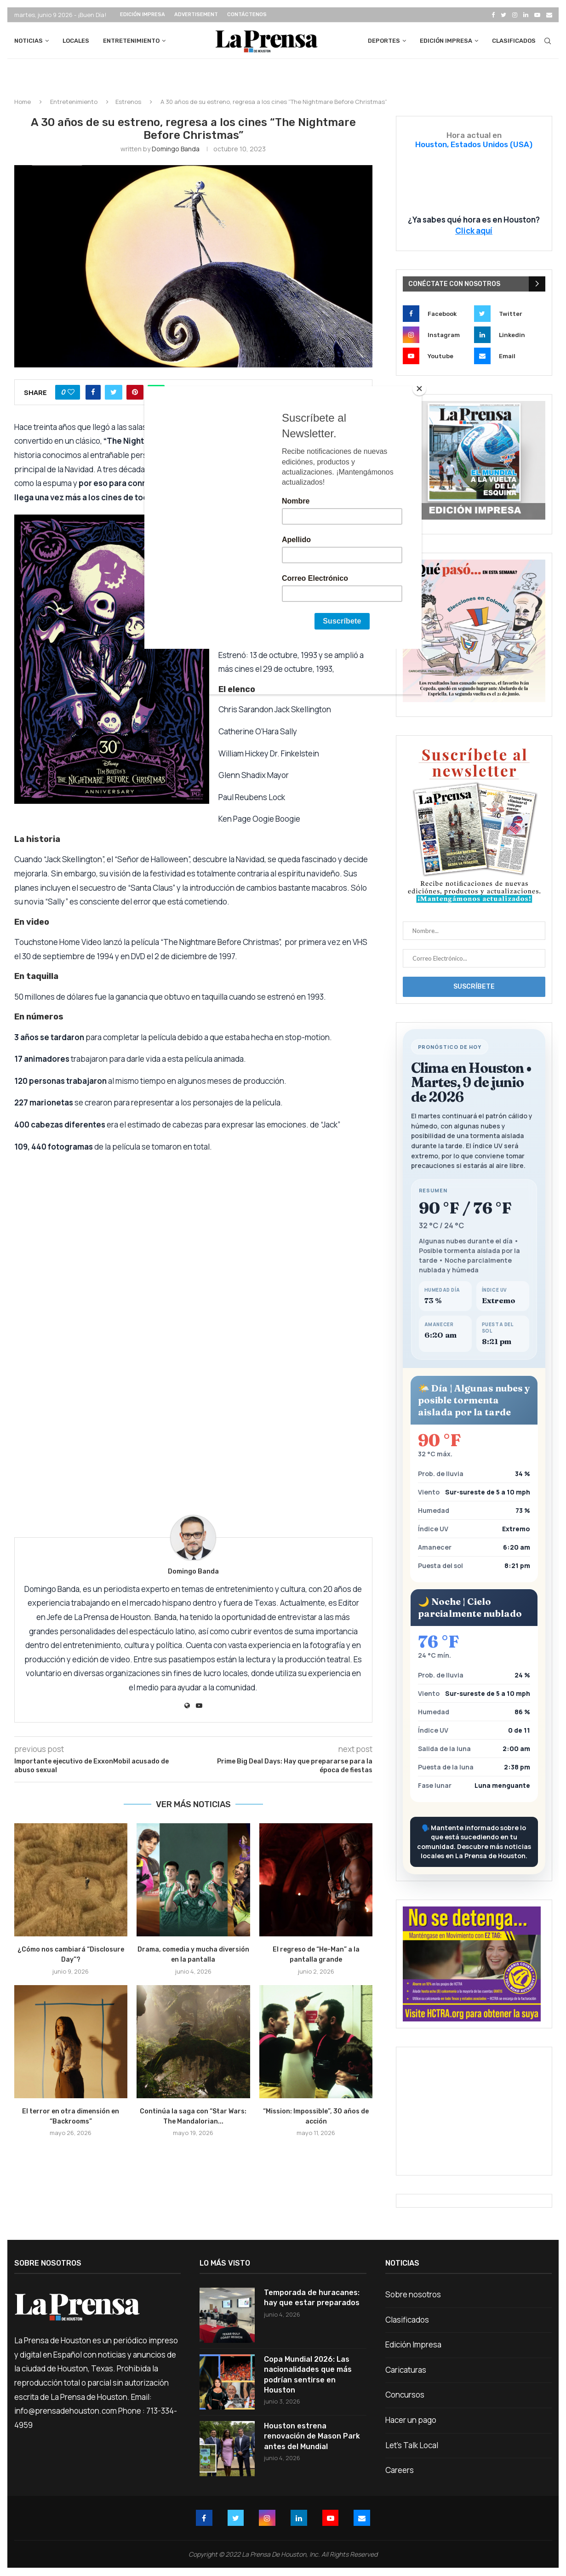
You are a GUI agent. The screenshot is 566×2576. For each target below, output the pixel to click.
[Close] (419, 388)
